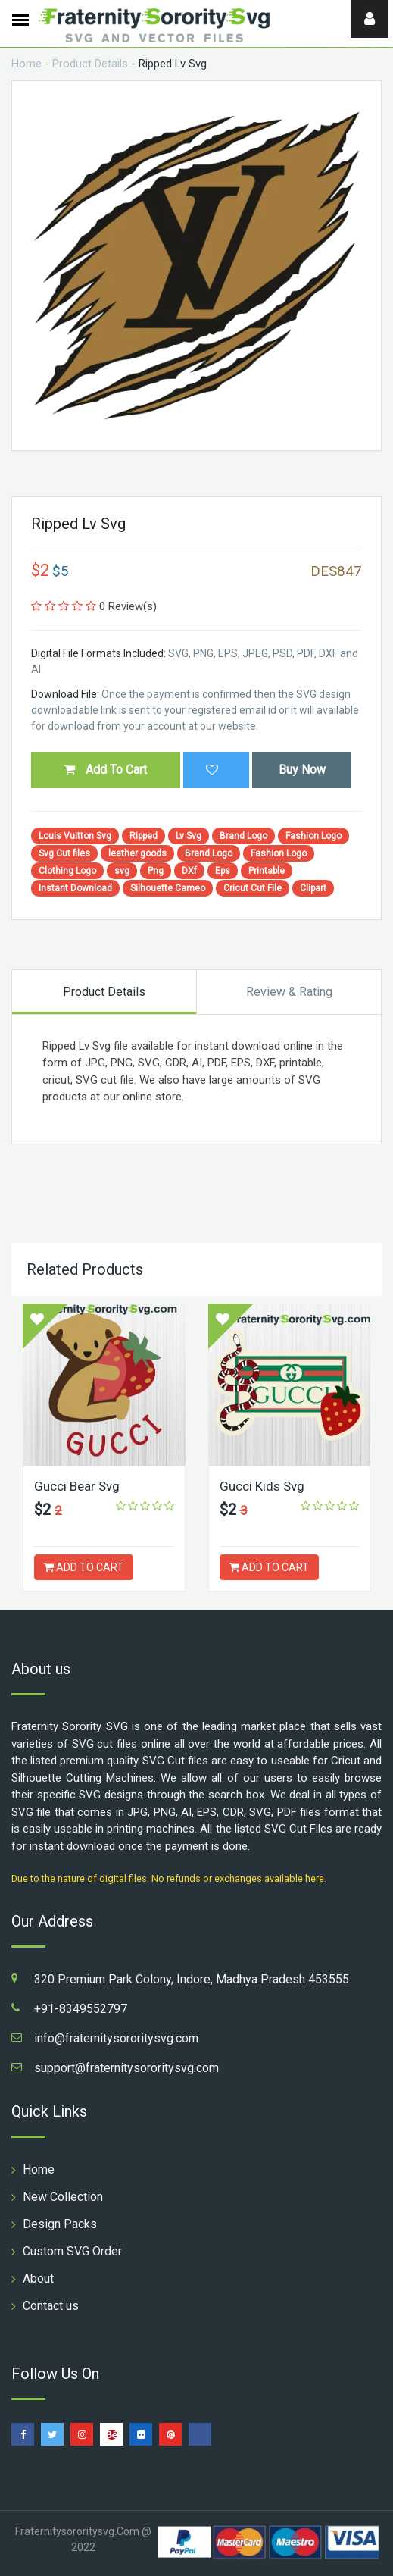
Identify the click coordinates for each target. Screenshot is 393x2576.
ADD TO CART (83, 1567)
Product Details (90, 63)
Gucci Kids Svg (262, 1486)
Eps (222, 870)
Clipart (313, 888)
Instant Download (75, 888)
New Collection (63, 2196)
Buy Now (302, 769)
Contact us (51, 2306)
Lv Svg (188, 836)
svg (121, 870)
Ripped (143, 836)
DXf (189, 870)
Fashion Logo (313, 836)
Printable (266, 870)
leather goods (137, 853)
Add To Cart (105, 769)
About (38, 2278)
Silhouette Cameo (167, 888)
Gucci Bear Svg (77, 1486)
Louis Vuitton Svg (75, 836)
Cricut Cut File (252, 888)
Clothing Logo (67, 870)
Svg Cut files (64, 853)
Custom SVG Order (72, 2251)
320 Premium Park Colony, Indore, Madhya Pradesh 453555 (191, 1979)
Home (26, 63)
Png (156, 870)
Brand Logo (243, 836)
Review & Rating (289, 991)
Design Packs (60, 2224)
